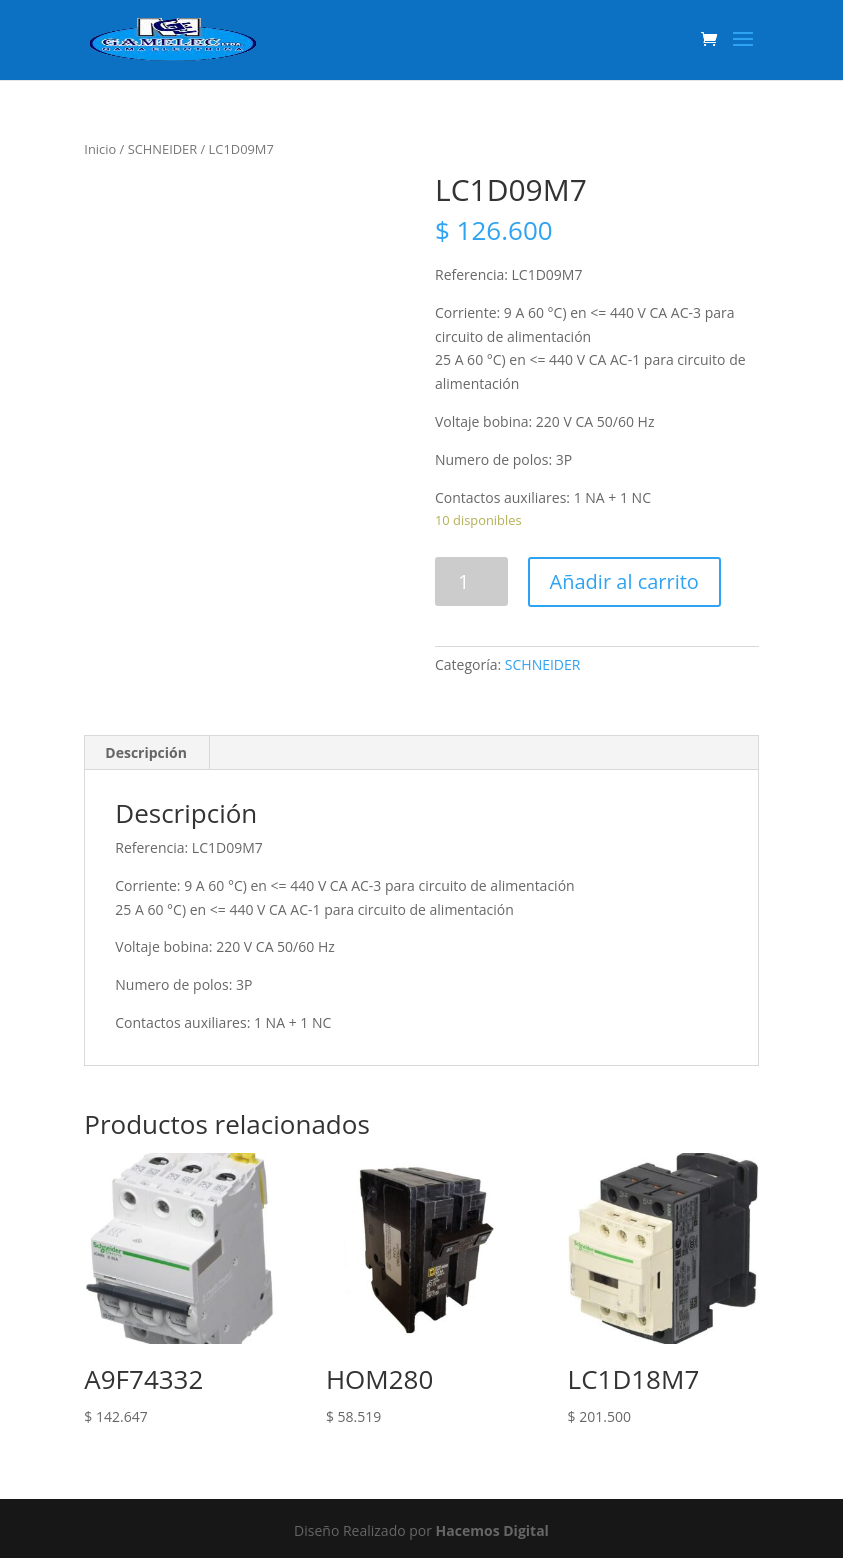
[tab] (146, 753)
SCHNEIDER (163, 149)
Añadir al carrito (624, 581)
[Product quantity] (471, 581)
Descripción (146, 752)
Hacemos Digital (492, 1530)
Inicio (100, 149)
